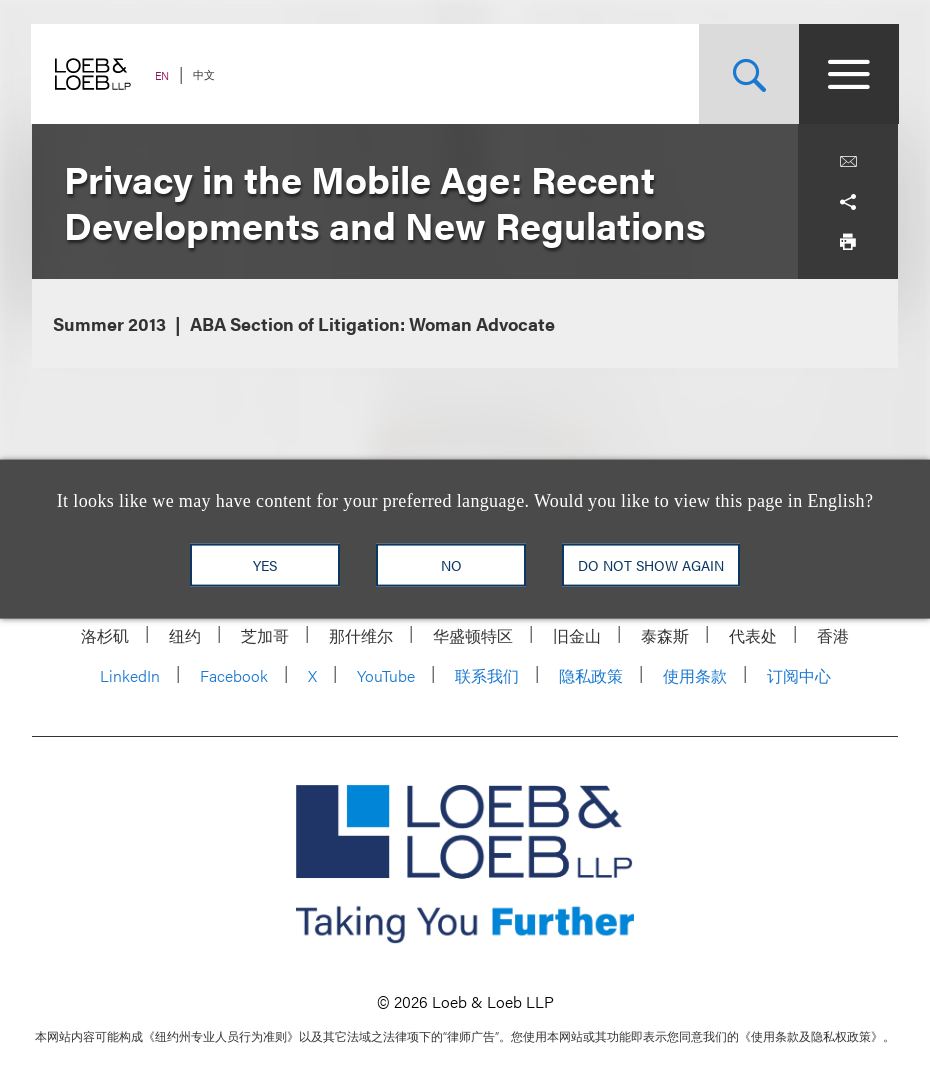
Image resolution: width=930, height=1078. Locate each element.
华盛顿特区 (473, 635)
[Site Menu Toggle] (848, 74)
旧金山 (577, 635)
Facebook (234, 675)
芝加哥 (265, 635)
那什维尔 (361, 635)
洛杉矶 (105, 635)
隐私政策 (591, 675)
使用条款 (695, 675)
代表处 (753, 635)
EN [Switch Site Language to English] (163, 75)
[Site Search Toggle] (748, 74)
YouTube (386, 675)
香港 (833, 635)
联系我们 (487, 675)
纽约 (185, 635)
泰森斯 (665, 635)
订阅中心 (799, 675)
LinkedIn (130, 675)
